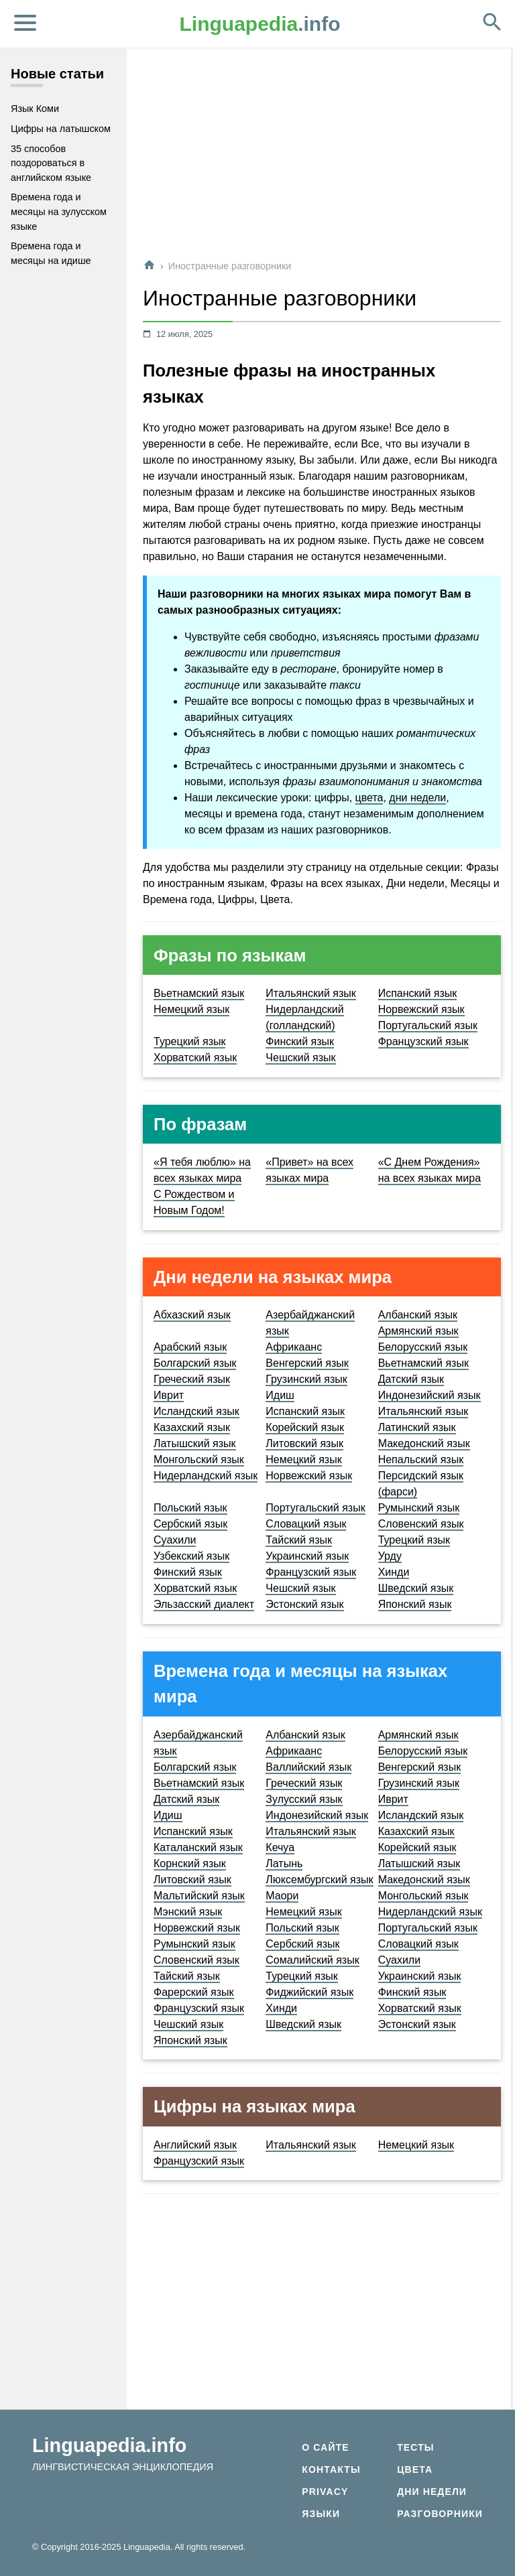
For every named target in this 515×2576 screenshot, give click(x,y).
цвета (369, 797)
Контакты (331, 2469)
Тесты (416, 2447)
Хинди (394, 1572)
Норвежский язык (421, 1009)
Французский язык (423, 1041)
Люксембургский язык (319, 1879)
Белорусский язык (423, 1347)
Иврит (169, 1395)
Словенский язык (421, 1524)
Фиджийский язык (309, 1992)
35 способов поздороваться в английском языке (51, 163)
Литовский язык (304, 1443)
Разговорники (440, 2513)
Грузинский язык (306, 1379)
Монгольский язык (199, 1459)
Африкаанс (294, 1347)
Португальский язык (427, 1025)
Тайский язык (299, 1540)
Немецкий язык (191, 1009)
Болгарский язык (195, 1363)
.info (260, 24)
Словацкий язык (306, 1524)
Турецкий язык (189, 1041)
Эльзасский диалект (204, 1604)
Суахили (175, 1540)
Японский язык (415, 1604)
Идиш (280, 1395)
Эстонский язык (304, 1604)
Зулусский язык (304, 1799)
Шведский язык (416, 1588)
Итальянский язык (311, 993)
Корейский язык (305, 1427)
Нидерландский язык (206, 1475)
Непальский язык (421, 1459)
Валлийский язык (308, 1767)
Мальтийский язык (199, 1895)
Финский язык (300, 1041)
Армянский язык (418, 1331)
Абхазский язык (192, 1314)
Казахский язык (192, 1427)
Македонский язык (424, 1443)
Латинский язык (417, 1427)
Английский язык (195, 2145)
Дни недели (432, 2491)
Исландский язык (196, 1411)
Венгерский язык (307, 1363)
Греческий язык (192, 1379)
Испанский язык (417, 993)
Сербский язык (190, 1524)
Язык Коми (35, 108)
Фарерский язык (194, 1992)
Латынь (284, 1863)
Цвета (415, 2469)
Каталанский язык (198, 1847)
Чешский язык (300, 1057)
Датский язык (411, 1379)
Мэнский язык (188, 1911)
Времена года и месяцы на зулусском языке (59, 211)
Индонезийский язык (429, 1395)
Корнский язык (190, 1863)
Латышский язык (195, 1443)
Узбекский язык (191, 1556)
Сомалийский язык (312, 1960)
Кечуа (280, 1847)
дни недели (417, 797)
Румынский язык (419, 1507)
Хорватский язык (195, 1057)
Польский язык (190, 1507)
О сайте (325, 2447)
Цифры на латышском (61, 128)
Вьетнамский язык (199, 993)
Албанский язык (417, 1314)
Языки (321, 2513)
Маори (282, 1895)
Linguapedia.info (109, 2445)
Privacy (325, 2491)
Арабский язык (190, 1347)
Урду (390, 1556)
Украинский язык (307, 1556)
